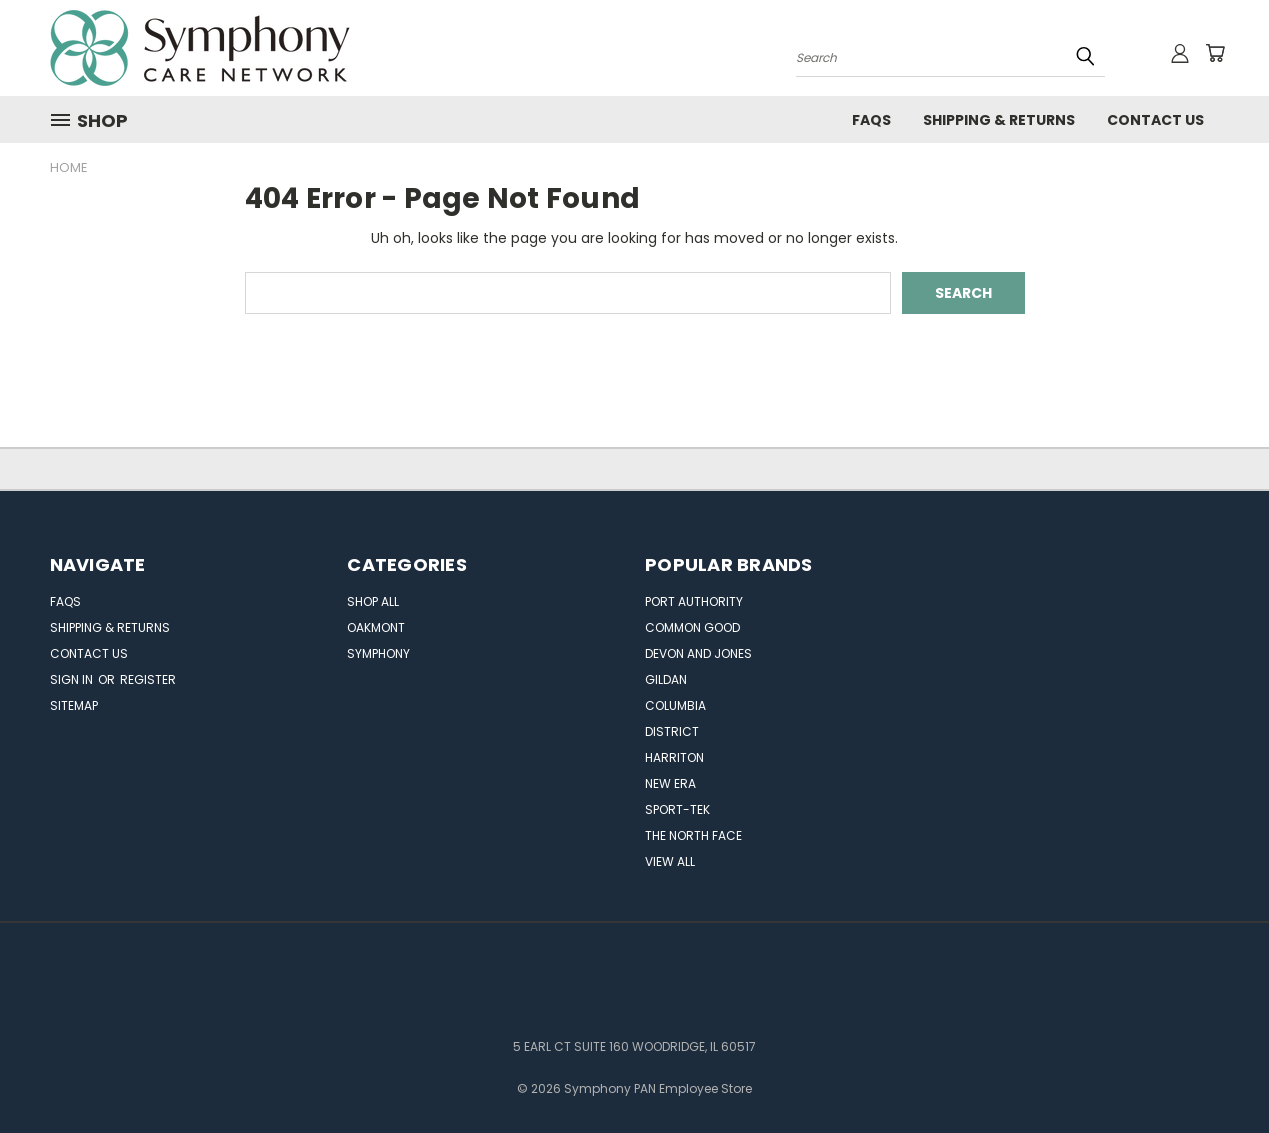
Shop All (373, 601)
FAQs (871, 120)
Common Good (692, 627)
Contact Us (1155, 120)
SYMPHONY (378, 653)
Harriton (674, 757)
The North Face (693, 835)
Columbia (675, 705)
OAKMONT (376, 627)
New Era (670, 783)
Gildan (666, 679)
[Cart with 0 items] (1215, 53)
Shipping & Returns (999, 120)
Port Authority (694, 601)
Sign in (73, 679)
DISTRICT (672, 731)
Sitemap (74, 705)
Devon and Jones (698, 653)
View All (670, 861)
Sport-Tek (677, 809)
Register (148, 679)
